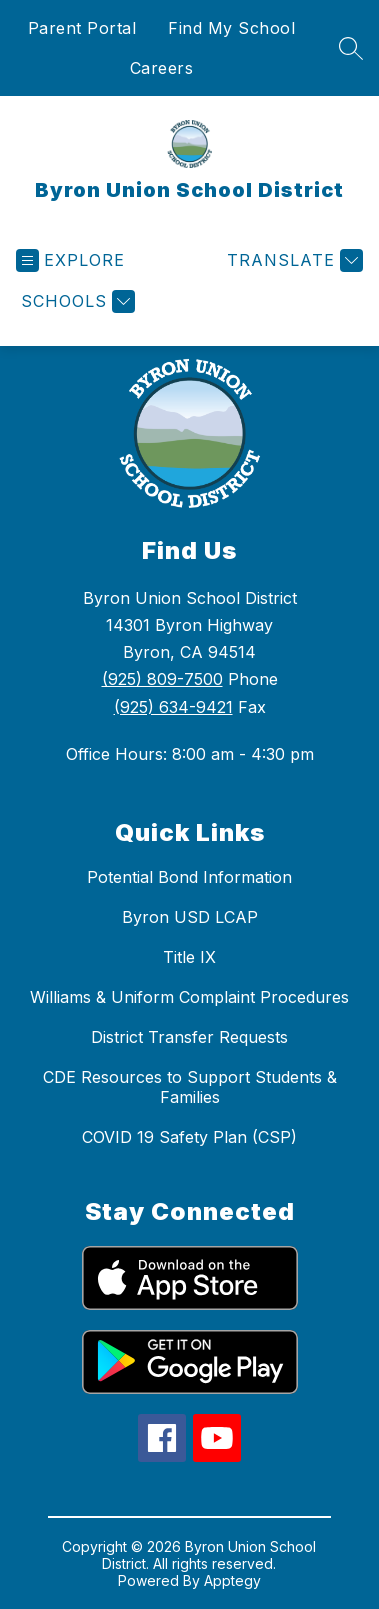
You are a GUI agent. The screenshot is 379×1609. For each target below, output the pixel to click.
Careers (162, 68)
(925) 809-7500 (162, 679)
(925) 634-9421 (173, 707)
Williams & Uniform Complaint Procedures (189, 997)
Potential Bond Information (189, 877)
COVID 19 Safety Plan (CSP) (189, 1137)
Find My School (231, 28)
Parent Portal (82, 28)
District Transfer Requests (189, 1037)
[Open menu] (70, 260)
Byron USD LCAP (190, 917)
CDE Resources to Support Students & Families (190, 1087)
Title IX (189, 957)
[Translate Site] (292, 260)
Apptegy (232, 1580)
